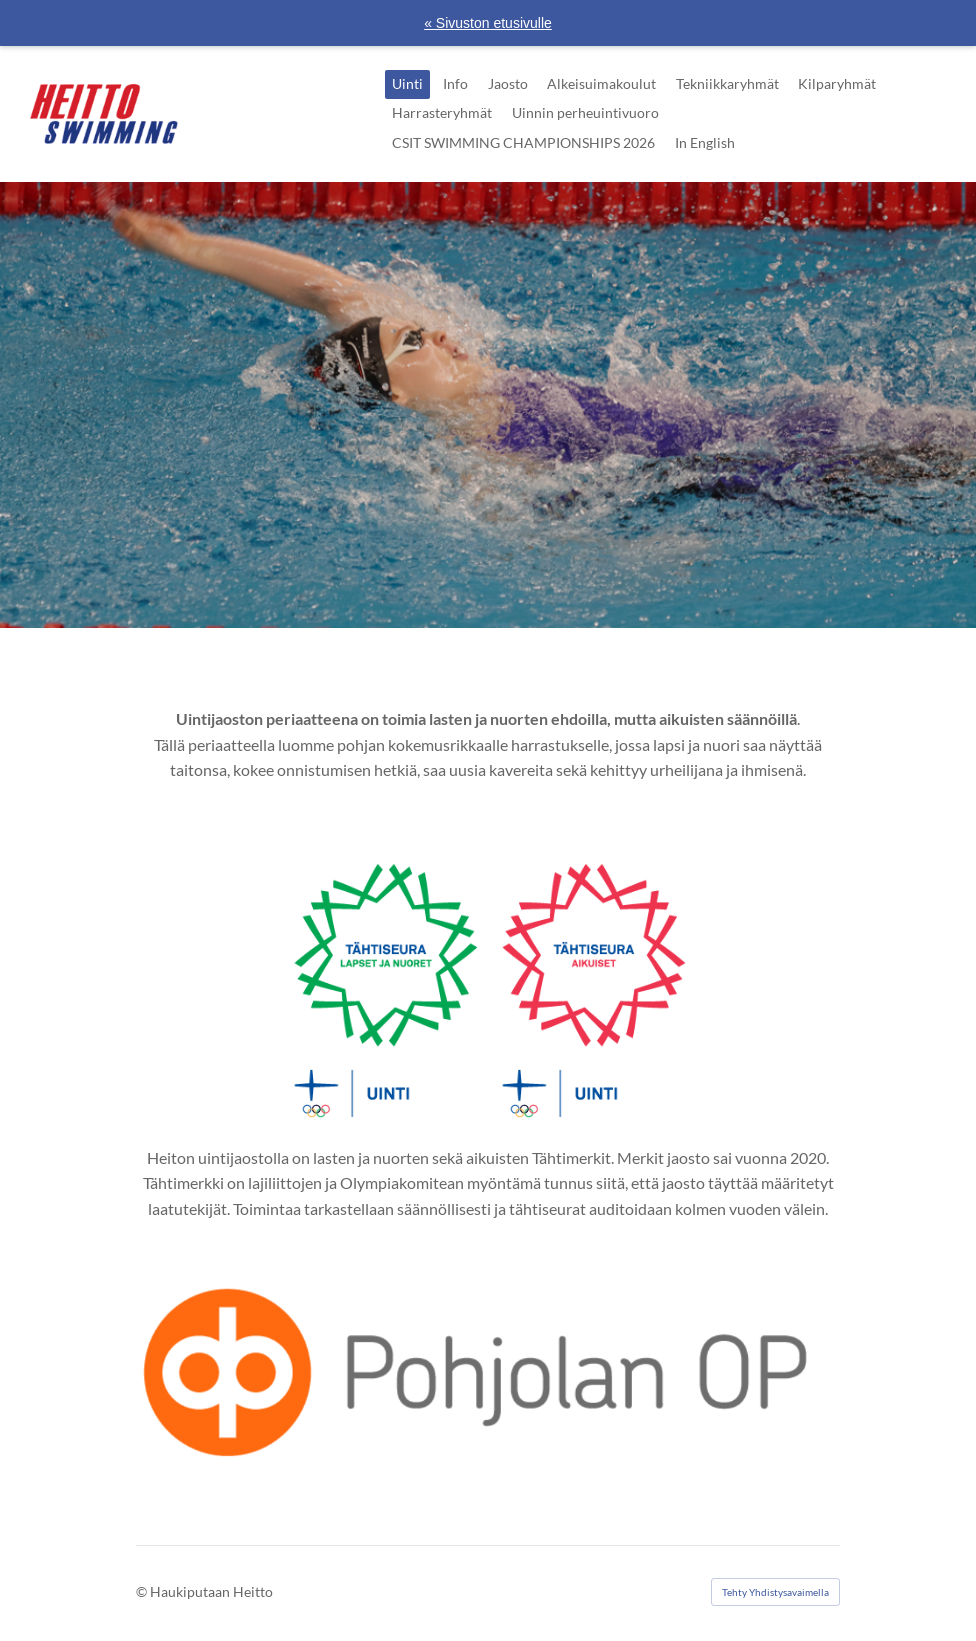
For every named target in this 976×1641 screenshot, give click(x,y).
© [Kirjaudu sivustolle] (143, 1591)
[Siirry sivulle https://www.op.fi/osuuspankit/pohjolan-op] (488, 1368)
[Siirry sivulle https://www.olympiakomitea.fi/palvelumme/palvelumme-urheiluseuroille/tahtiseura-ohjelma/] (488, 983)
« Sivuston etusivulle (488, 23)
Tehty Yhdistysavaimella (775, 1592)
